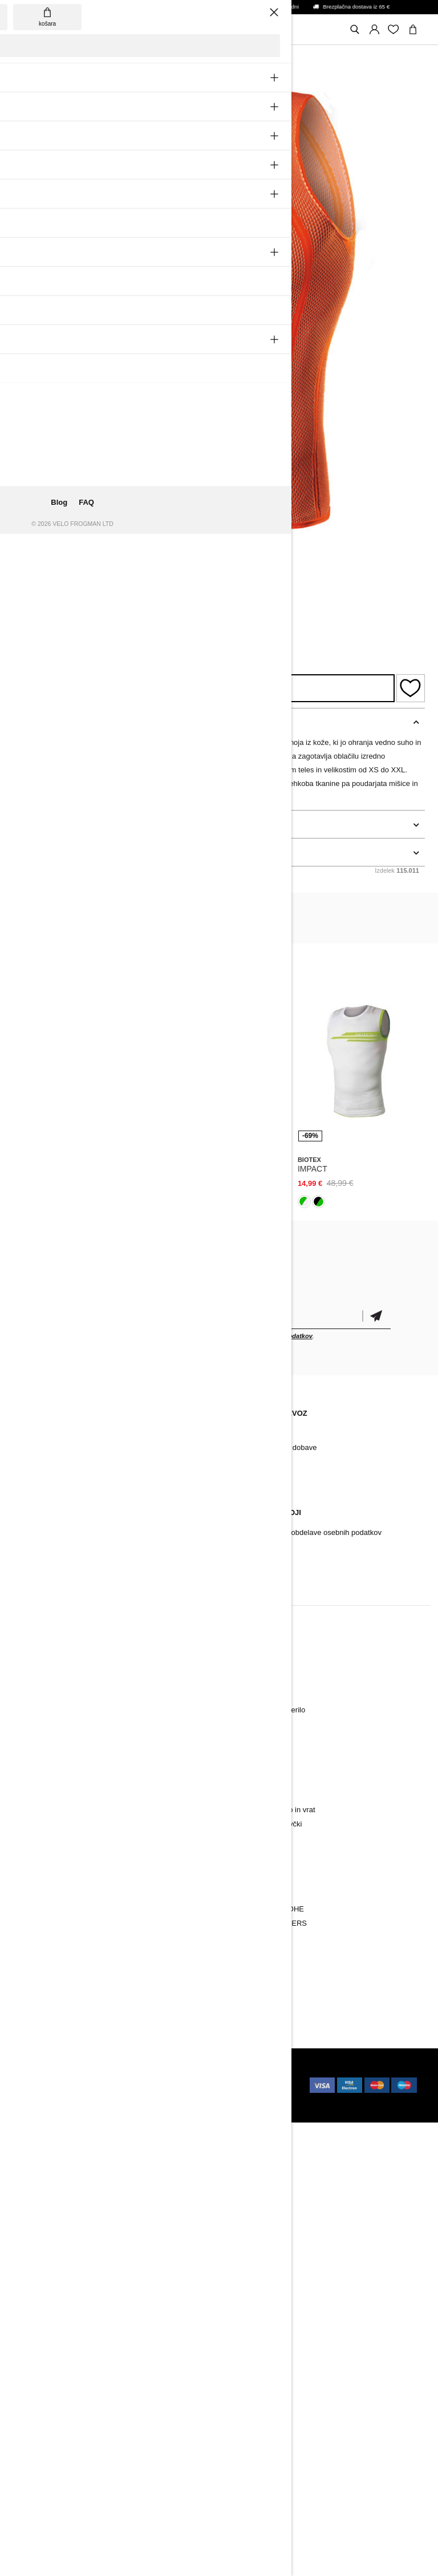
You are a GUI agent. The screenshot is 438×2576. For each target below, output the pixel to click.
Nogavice (36, 1738)
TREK (243, 1937)
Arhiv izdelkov (44, 1461)
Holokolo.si (40, 2096)
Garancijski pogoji (51, 1546)
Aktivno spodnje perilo (57, 1710)
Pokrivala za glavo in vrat (62, 1767)
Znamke (35, 1951)
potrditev (376, 1316)
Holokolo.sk (168, 2074)
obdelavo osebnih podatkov (270, 1335)
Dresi (29, 1667)
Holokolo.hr (191, 2096)
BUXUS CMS (89, 2074)
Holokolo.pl (88, 2085)
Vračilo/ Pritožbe (48, 1561)
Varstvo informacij (262, 1546)
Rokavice (36, 1724)
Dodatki (34, 1923)
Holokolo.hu (136, 2085)
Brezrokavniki (43, 1781)
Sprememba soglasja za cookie (73, 1575)
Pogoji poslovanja (262, 1561)
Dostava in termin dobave (275, 1447)
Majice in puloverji (50, 1795)
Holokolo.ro (184, 2085)
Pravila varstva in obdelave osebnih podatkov (307, 1532)
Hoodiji (244, 1767)
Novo (29, 1653)
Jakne (31, 1695)
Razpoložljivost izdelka (204, 687)
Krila (240, 1795)
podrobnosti (37, 824)
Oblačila (35, 1909)
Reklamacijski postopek (60, 1532)
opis (22, 722)
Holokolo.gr (46, 2108)
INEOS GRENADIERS (270, 1923)
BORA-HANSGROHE (268, 1909)
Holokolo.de (142, 2096)
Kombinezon (41, 1809)
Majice (243, 1781)
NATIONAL (251, 1951)
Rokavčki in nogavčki (55, 1752)
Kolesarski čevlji (48, 1937)
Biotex (28, 583)
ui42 (133, 2074)
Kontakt (33, 1447)
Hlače (30, 1681)
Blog (28, 1433)
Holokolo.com (91, 2096)
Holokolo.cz (41, 2085)
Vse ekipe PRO (258, 1966)
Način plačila (254, 1433)
